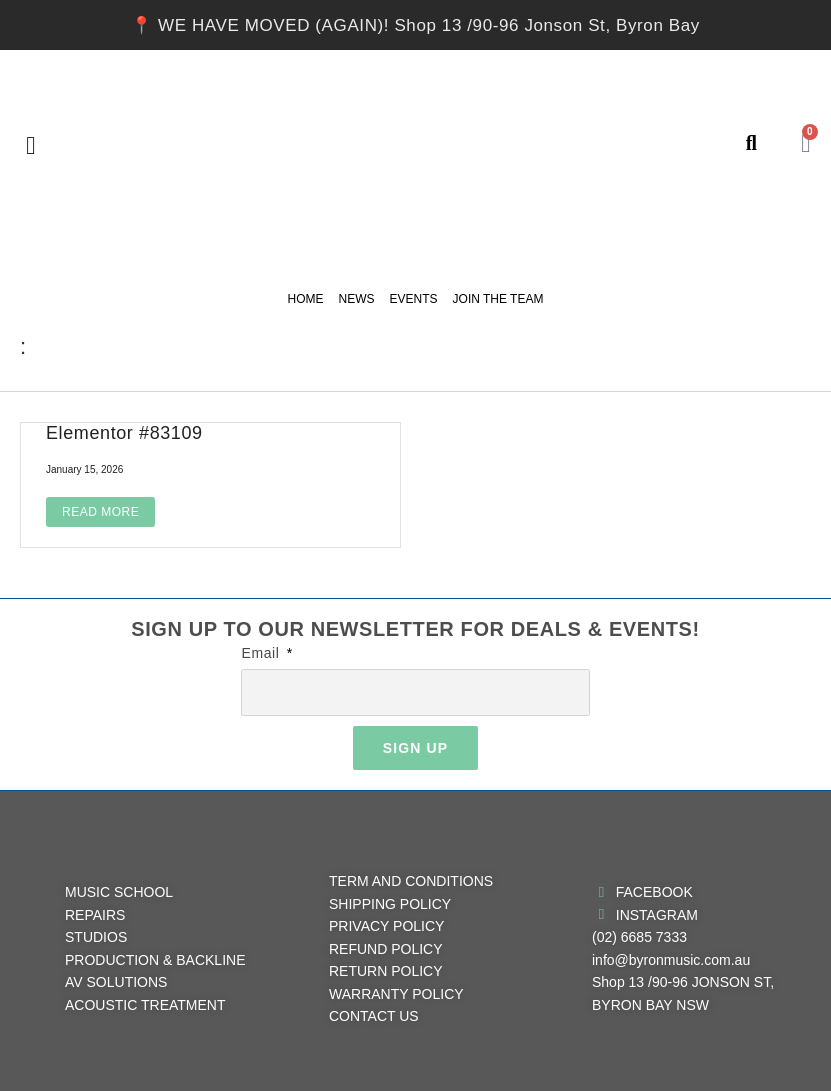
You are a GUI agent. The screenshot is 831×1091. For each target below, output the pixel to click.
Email (262, 653)
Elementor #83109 (124, 433)
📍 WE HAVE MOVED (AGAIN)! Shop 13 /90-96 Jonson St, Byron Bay (415, 25)
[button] (31, 145)
